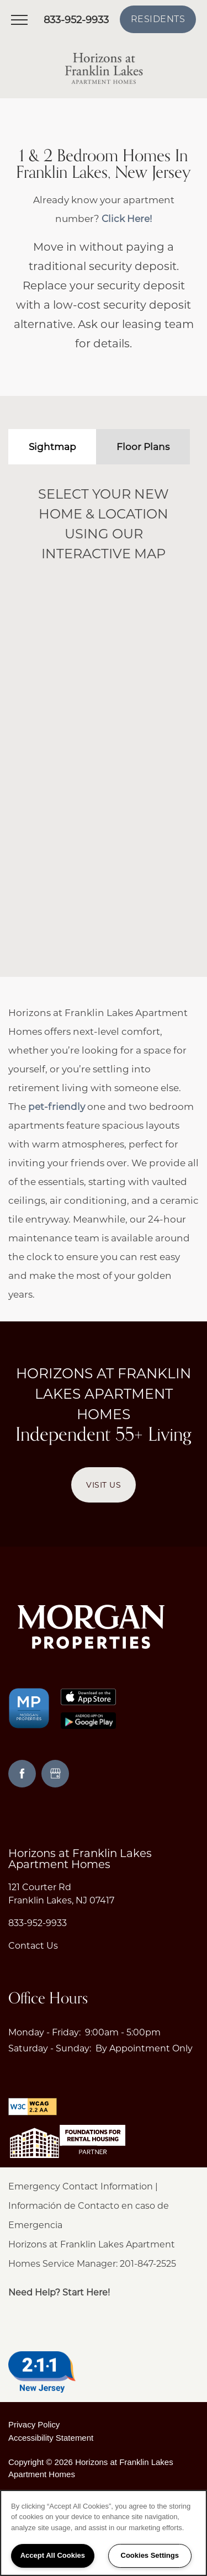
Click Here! (127, 218)
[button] (158, 19)
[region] (103, 2533)
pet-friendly (56, 1106)
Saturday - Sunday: (49, 2048)
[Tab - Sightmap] (52, 446)
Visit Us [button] (103, 1485)
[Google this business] (55, 1773)
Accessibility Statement (50, 2437)
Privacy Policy (34, 2424)
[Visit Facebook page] (22, 1773)
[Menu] (19, 19)
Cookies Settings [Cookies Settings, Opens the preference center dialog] (150, 2555)
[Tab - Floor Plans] (143, 446)
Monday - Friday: (44, 2032)
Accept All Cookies (52, 2555)
